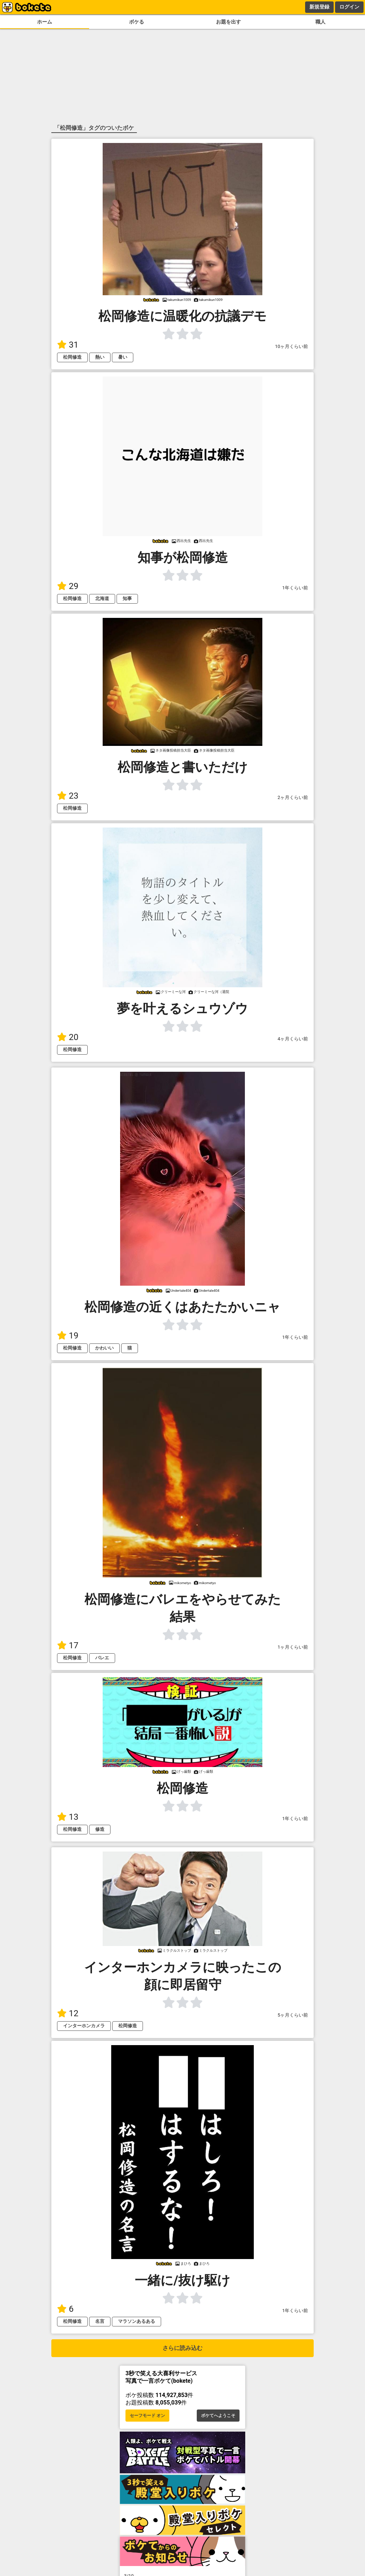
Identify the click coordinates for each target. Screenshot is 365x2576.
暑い (122, 357)
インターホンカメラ (84, 2025)
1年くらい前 (295, 587)
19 (67, 1336)
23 (67, 796)
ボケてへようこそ (218, 2415)
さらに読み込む (182, 2348)
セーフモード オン (147, 2415)
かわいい (104, 1348)
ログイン (349, 7)
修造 (99, 1829)
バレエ (102, 1657)
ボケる (136, 22)
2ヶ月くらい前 (293, 797)
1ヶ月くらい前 (293, 1647)
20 (67, 1037)
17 (67, 1645)
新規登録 (319, 7)
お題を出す (228, 22)
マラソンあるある (136, 2321)
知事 (127, 598)
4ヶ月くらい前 (293, 1038)
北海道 (102, 598)
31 (67, 345)
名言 (99, 2321)
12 (67, 2013)
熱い (99, 357)
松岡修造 (72, 357)
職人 (320, 22)
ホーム (44, 22)
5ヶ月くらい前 (293, 2015)
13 (67, 1817)
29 (67, 586)
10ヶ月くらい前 (291, 346)
